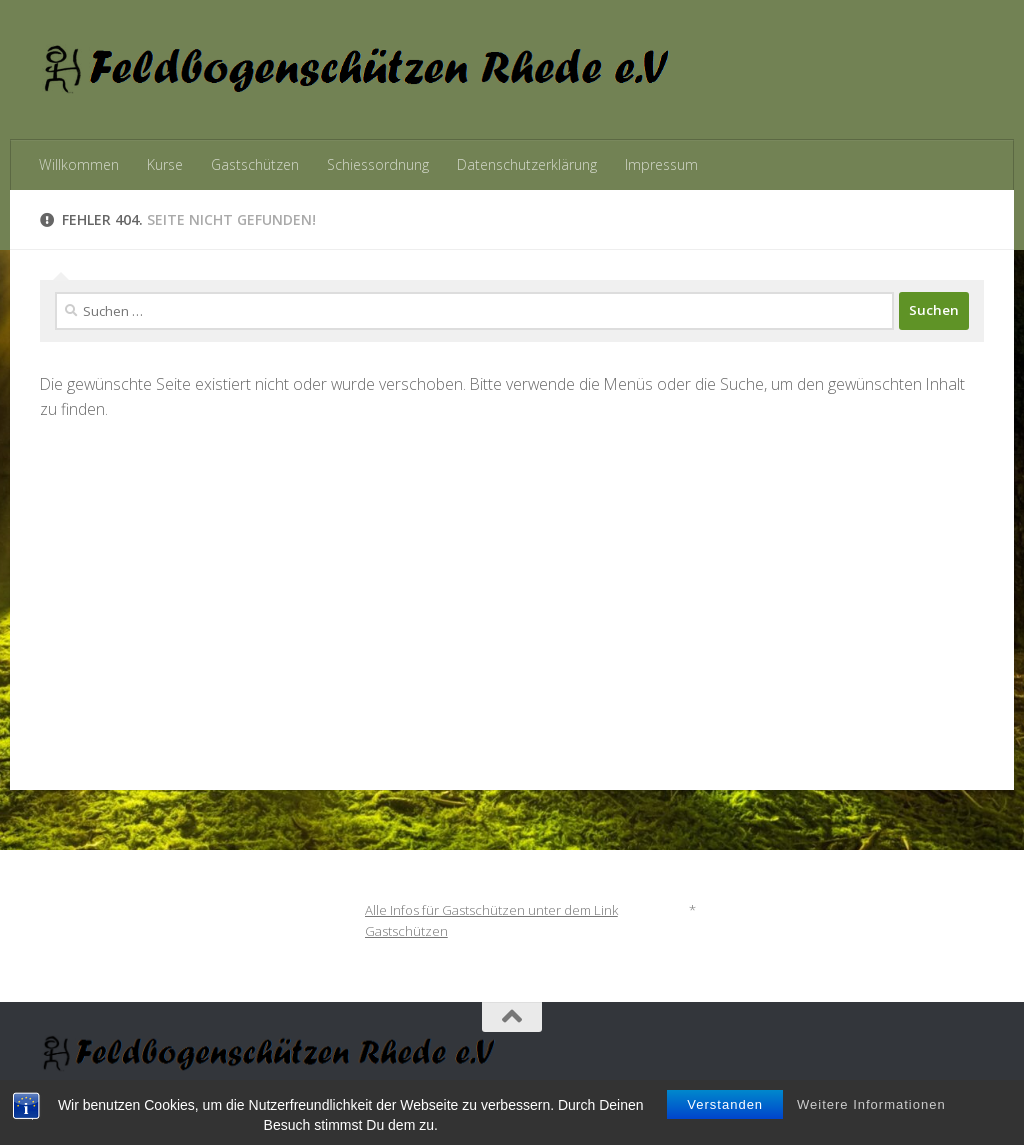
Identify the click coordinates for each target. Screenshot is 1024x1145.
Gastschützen (255, 164)
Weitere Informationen (871, 1117)
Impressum (661, 164)
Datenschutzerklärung (527, 164)
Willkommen (79, 164)
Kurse (165, 164)
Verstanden (725, 1117)
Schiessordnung (378, 164)
